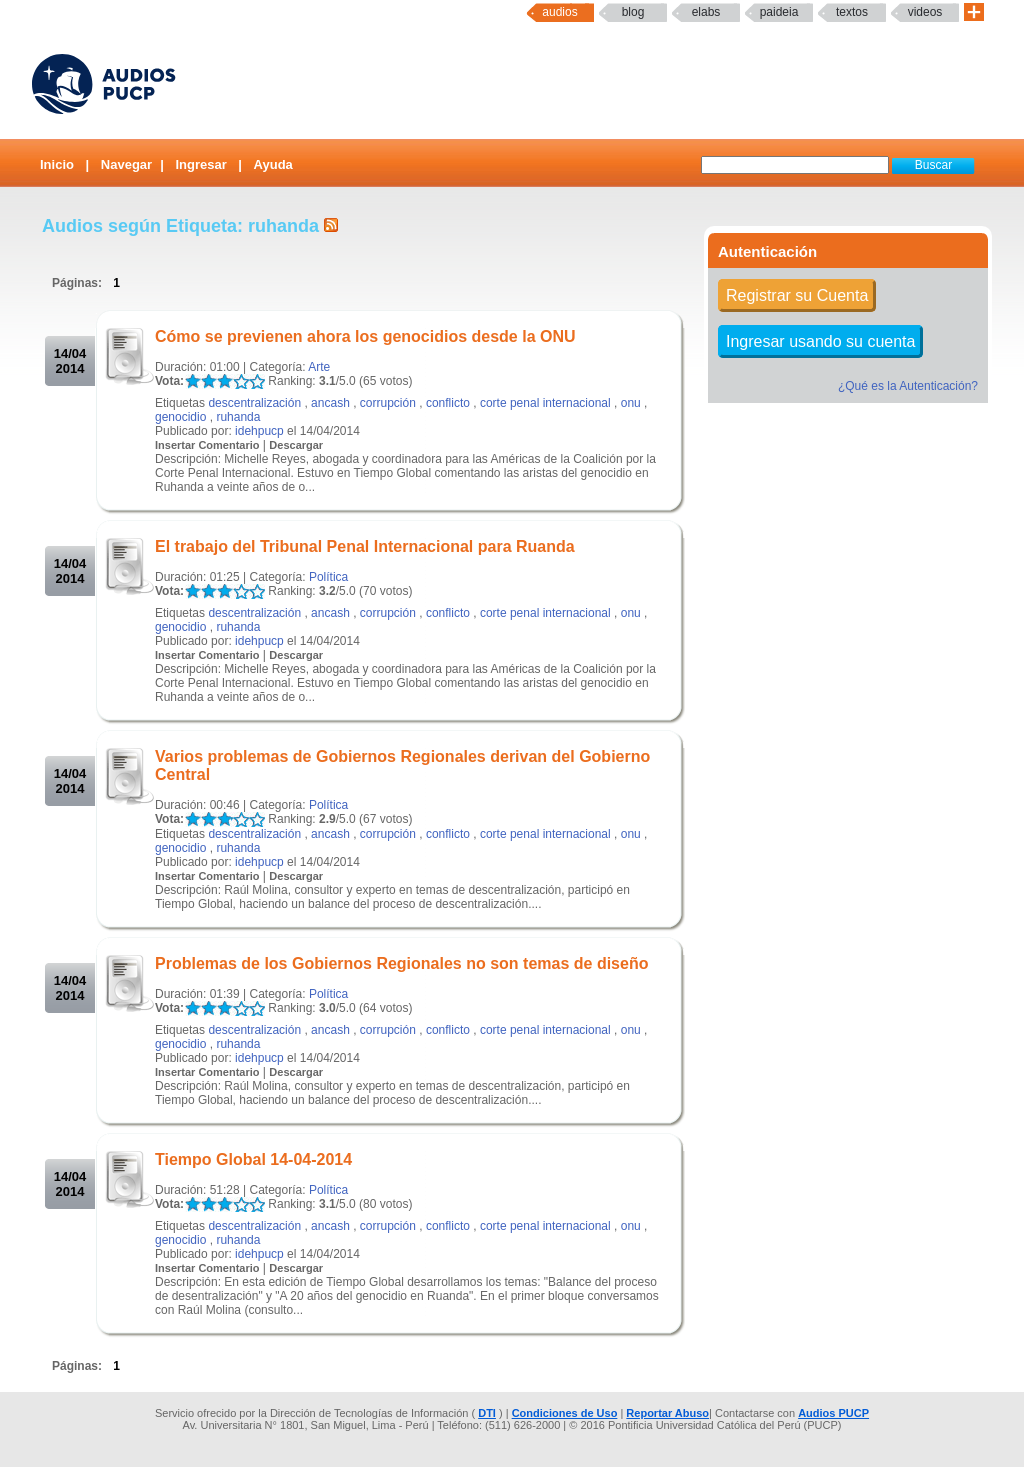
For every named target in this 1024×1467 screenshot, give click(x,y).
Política (328, 577)
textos (852, 12)
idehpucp (259, 431)
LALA (192, 381)
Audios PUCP (833, 1413)
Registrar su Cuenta (797, 295)
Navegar (126, 164)
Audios (559, 12)
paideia (779, 12)
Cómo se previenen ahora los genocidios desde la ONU (365, 336)
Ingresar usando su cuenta (820, 341)
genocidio (180, 417)
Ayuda (273, 164)
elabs (706, 12)
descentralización (254, 403)
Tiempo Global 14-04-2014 (253, 1159)
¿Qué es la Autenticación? (908, 386)
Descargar (296, 445)
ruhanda (238, 417)
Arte (319, 367)
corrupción (388, 403)
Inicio (57, 164)
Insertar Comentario (207, 445)
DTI (487, 1413)
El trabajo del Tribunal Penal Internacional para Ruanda (365, 546)
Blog (633, 12)
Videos (925, 12)
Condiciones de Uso (565, 1413)
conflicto (448, 403)
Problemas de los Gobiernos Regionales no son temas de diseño (401, 963)
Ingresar (200, 164)
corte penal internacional (545, 403)
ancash (330, 403)
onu (631, 403)
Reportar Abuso (667, 1413)
